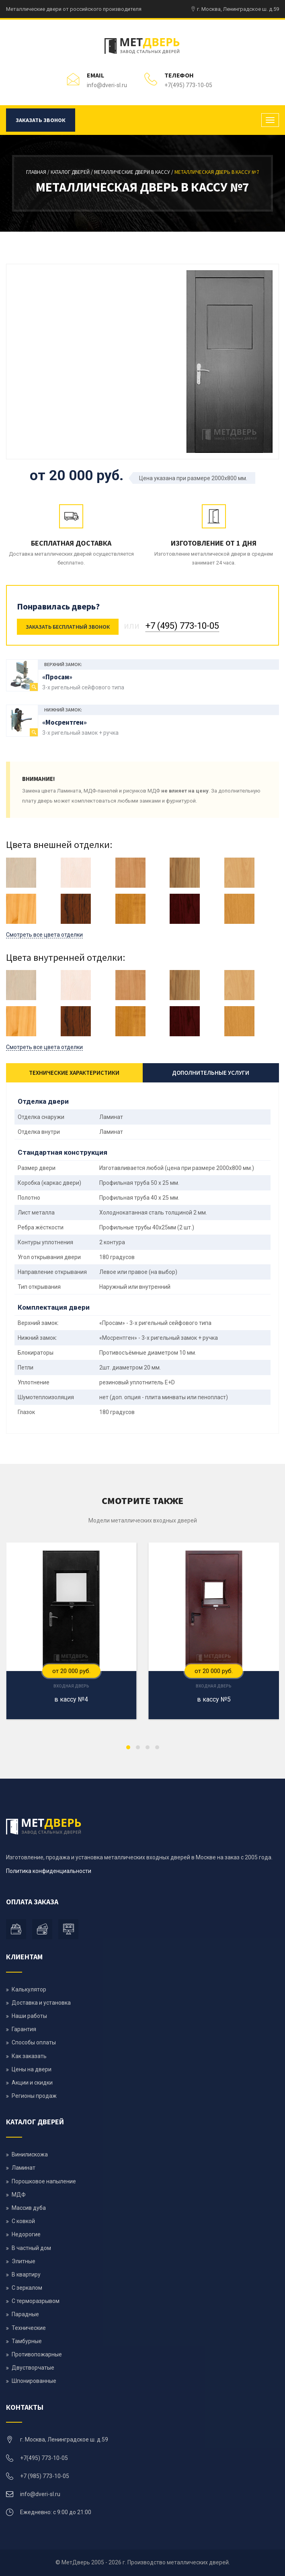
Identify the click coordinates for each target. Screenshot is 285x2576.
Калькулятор (29, 1989)
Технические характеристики (74, 1072)
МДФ (19, 2194)
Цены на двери (31, 2069)
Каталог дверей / (72, 172)
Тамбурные (27, 2341)
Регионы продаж (34, 2096)
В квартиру (26, 2274)
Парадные (25, 2314)
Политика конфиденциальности (48, 1871)
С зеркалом (27, 2288)
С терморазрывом (35, 2301)
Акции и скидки (32, 2082)
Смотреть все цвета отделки (44, 934)
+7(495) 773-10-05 (188, 85)
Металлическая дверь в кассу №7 (216, 172)
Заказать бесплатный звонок (68, 626)
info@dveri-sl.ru (107, 85)
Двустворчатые (33, 2367)
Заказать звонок (41, 120)
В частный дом (31, 2248)
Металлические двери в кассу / (134, 172)
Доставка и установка (41, 2002)
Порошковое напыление (44, 2181)
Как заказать (29, 2056)
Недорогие (26, 2234)
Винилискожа (30, 2154)
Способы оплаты (34, 2042)
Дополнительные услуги (210, 1072)
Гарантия (24, 2029)
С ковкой (23, 2221)
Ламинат (23, 2167)
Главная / (38, 172)
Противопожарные (37, 2354)
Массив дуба (29, 2208)
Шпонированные (34, 2381)
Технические (29, 2328)
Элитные (23, 2261)
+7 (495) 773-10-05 (182, 626)
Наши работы (29, 2016)
